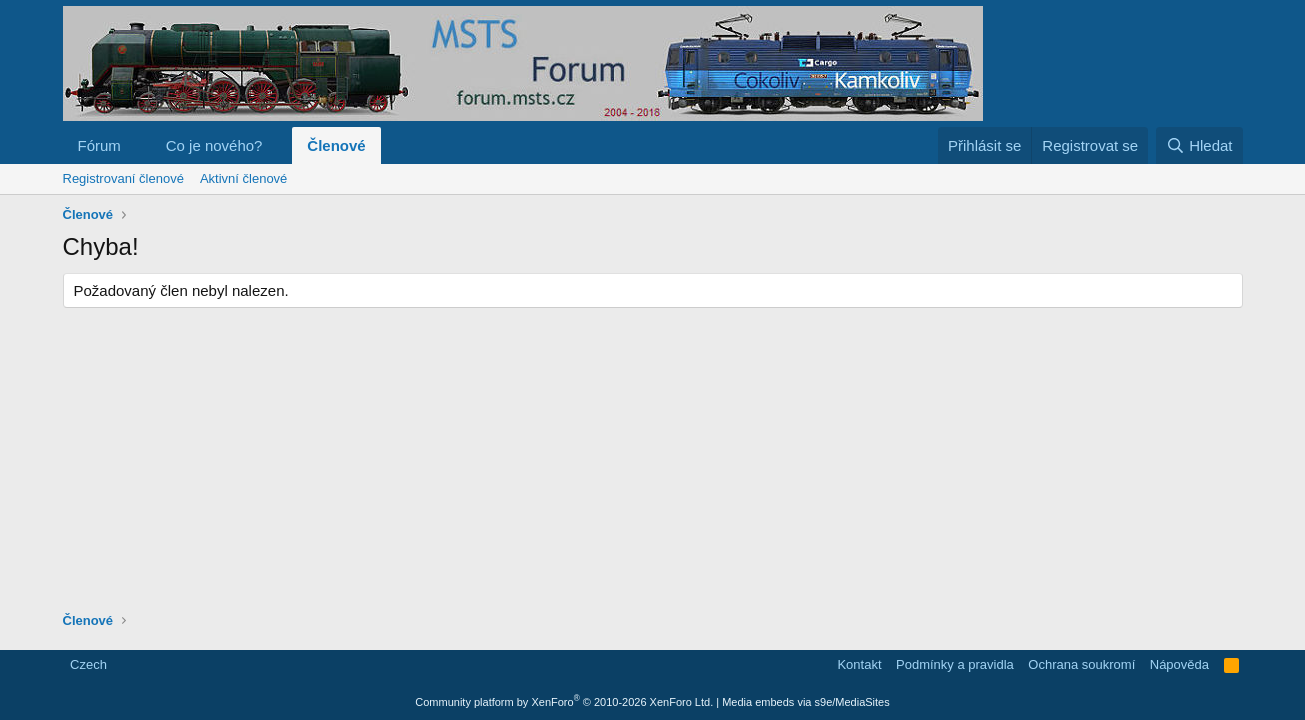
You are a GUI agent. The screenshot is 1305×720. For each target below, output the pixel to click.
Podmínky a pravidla (955, 664)
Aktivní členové (243, 178)
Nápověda (1179, 664)
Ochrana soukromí (1081, 664)
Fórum (99, 145)
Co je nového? (214, 145)
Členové (336, 145)
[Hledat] (1199, 145)
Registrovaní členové (123, 178)
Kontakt (859, 664)
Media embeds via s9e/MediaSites (806, 702)
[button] (137, 145)
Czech (87, 664)
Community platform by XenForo (564, 702)
